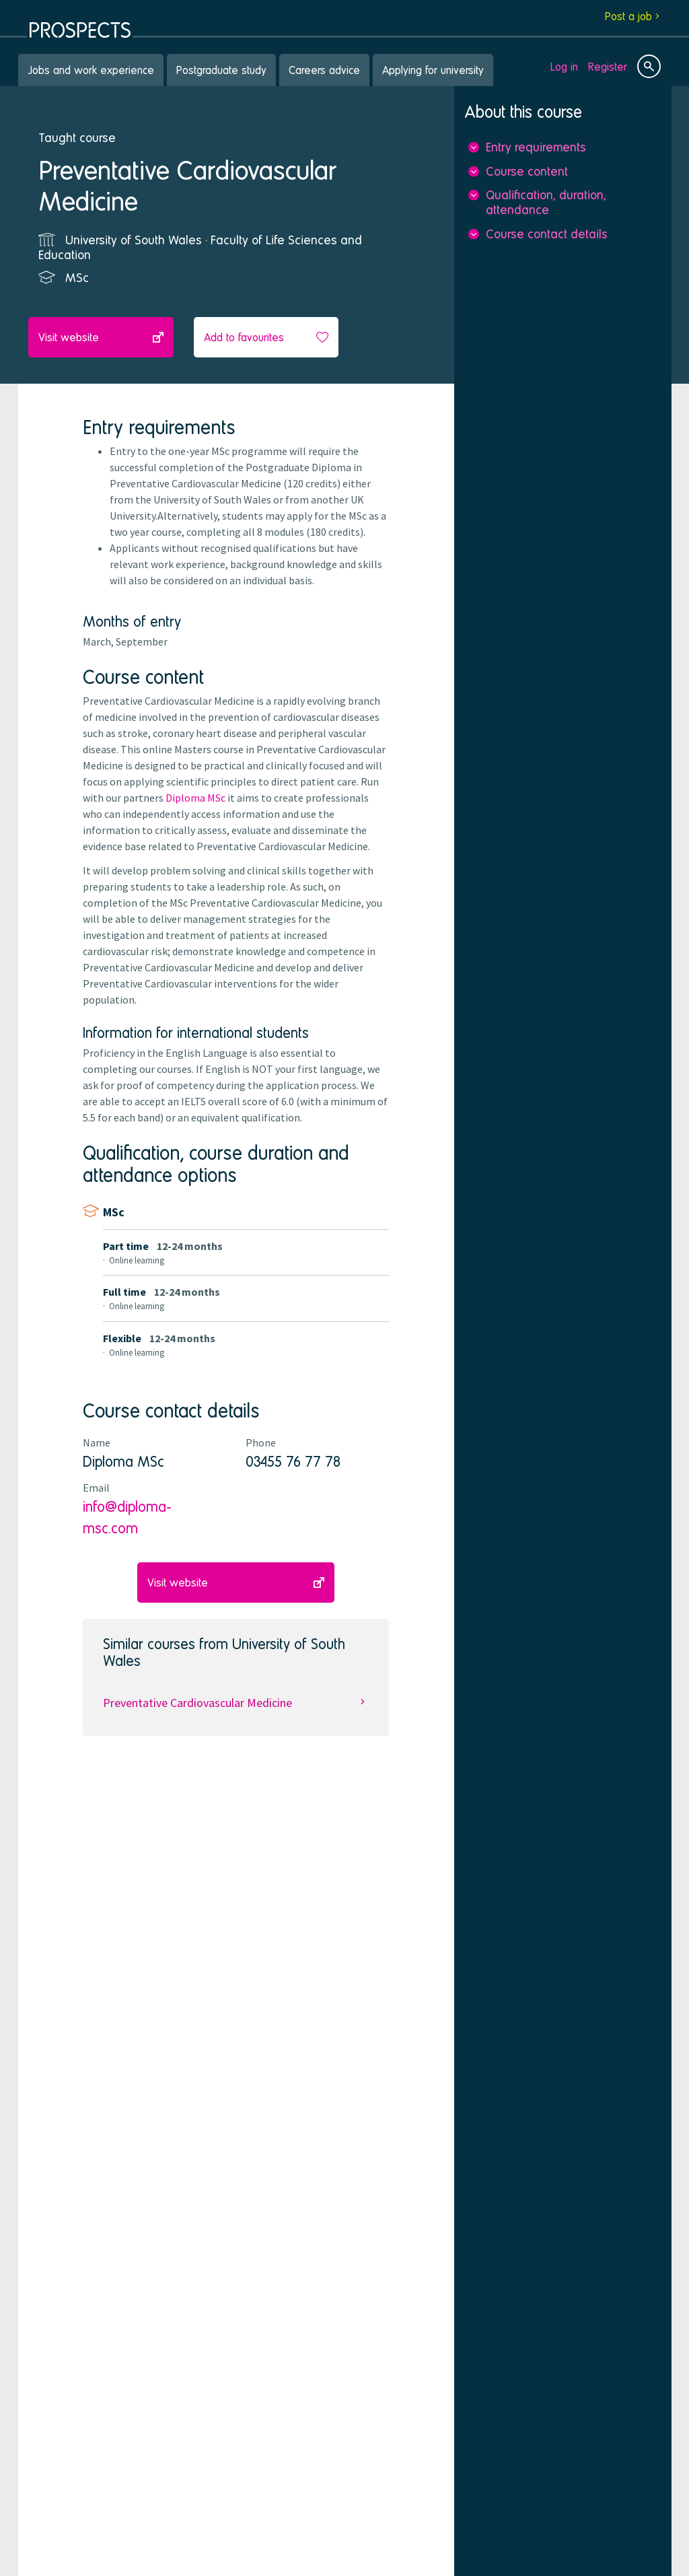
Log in (564, 66)
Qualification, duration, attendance (546, 202)
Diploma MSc (195, 797)
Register (607, 66)
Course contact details (547, 232)
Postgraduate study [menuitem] (221, 69)
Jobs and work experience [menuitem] (91, 69)
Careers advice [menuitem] (324, 69)
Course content (527, 171)
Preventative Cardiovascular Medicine (236, 1703)
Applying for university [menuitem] (433, 69)
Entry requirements (536, 146)
